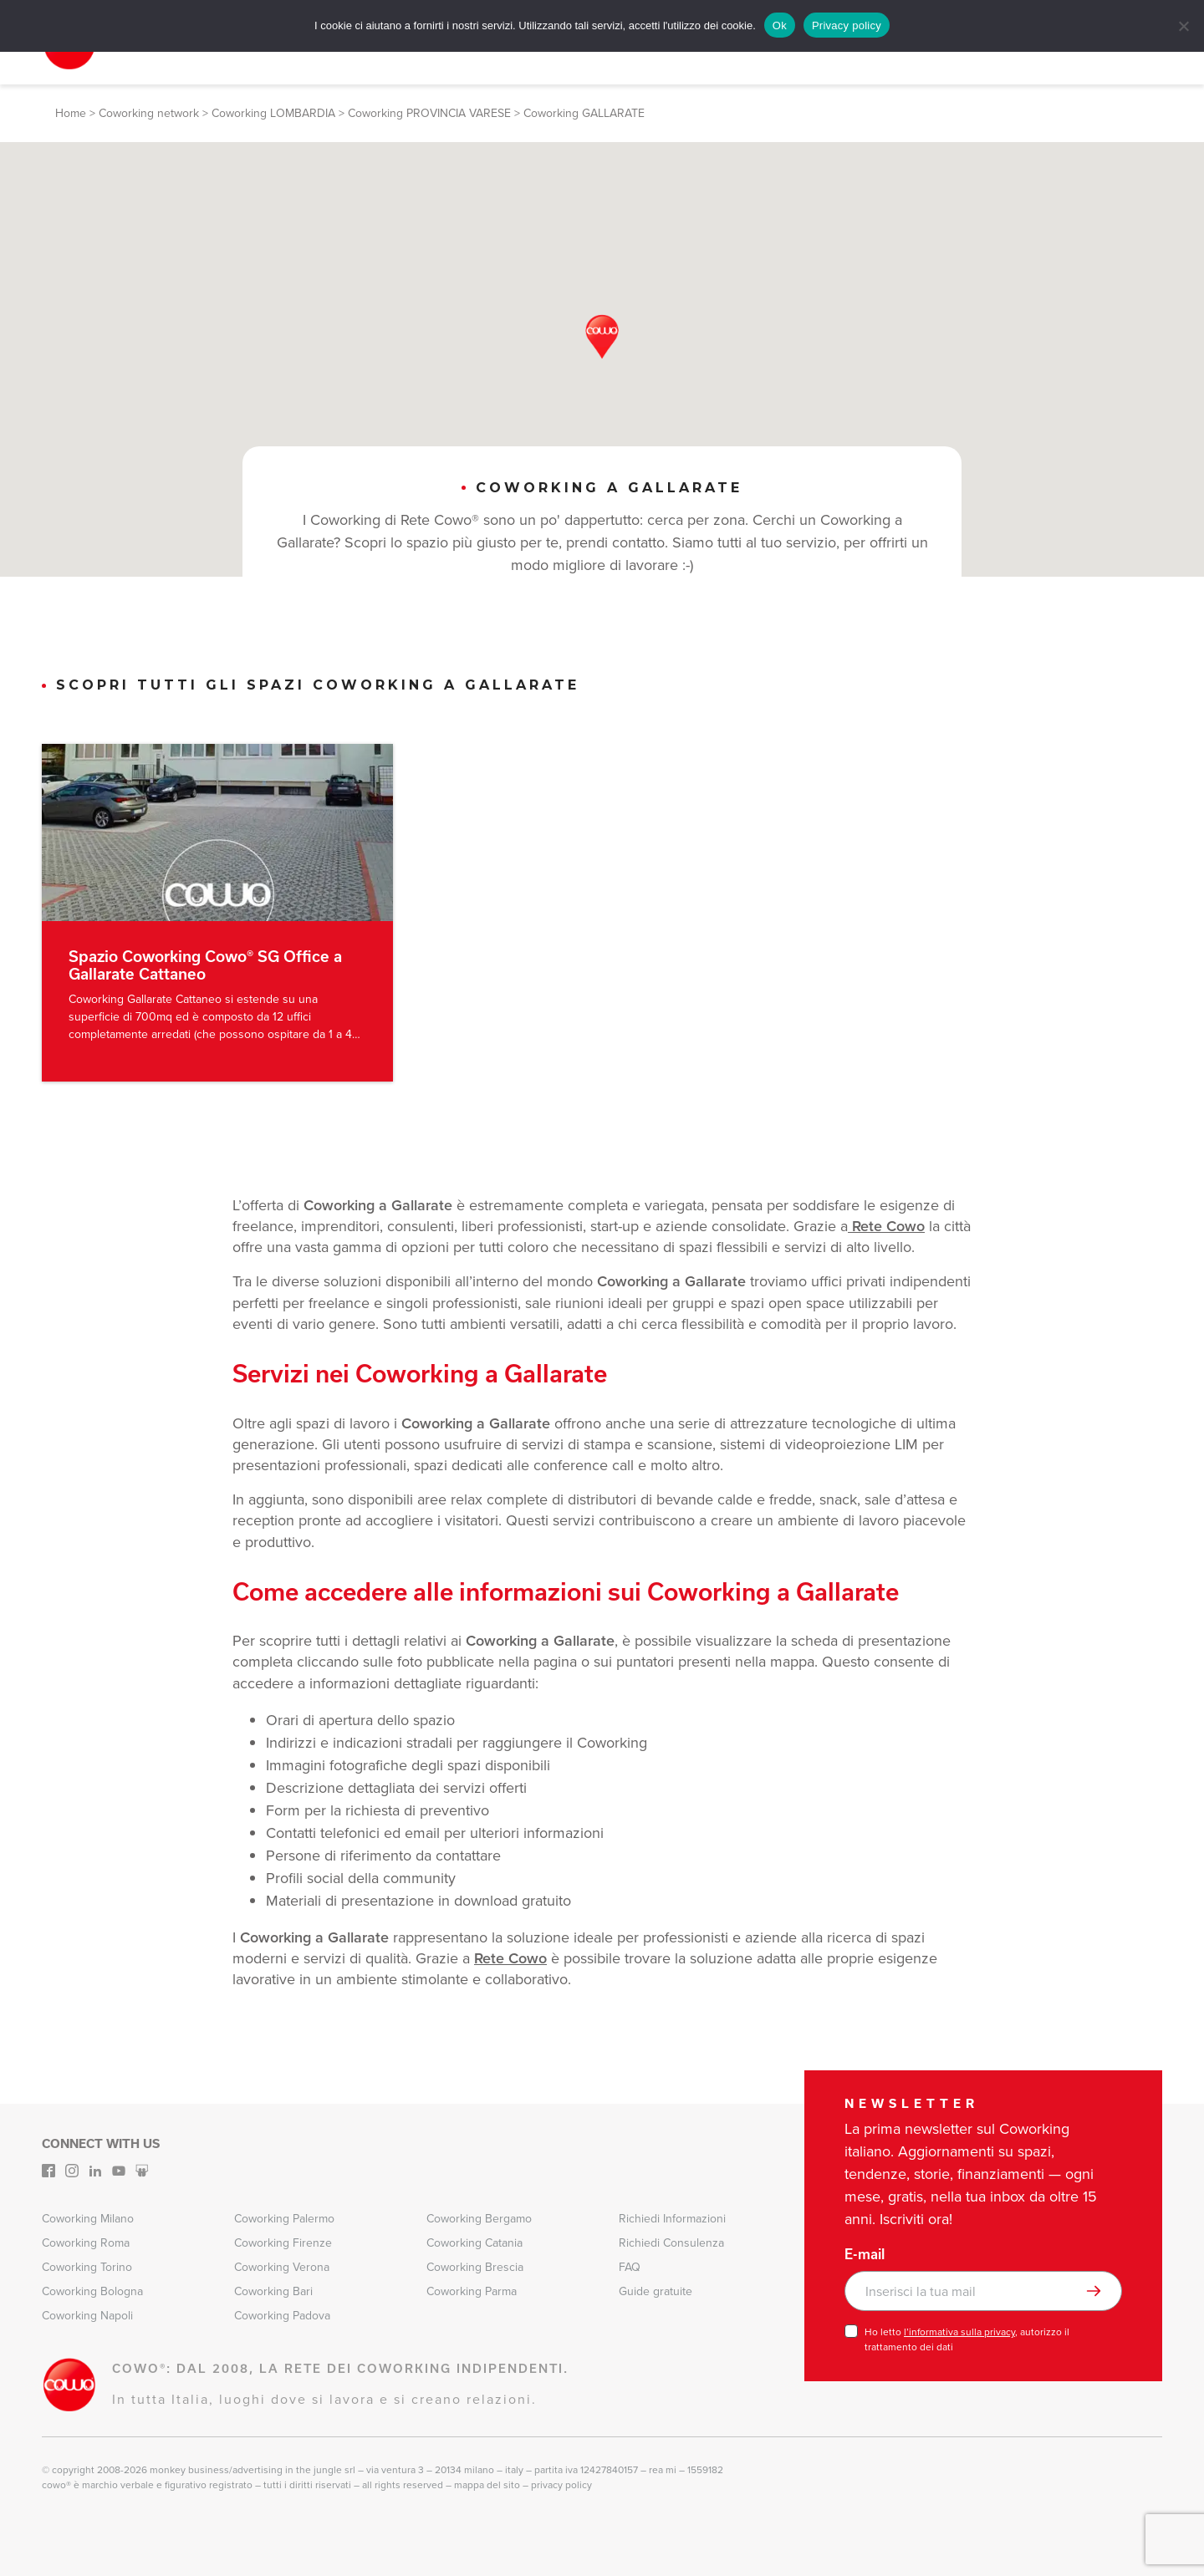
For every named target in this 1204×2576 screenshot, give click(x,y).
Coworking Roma (86, 2243)
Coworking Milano (88, 2218)
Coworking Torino (87, 2267)
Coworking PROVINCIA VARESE (429, 113)
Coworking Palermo (284, 2218)
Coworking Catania (474, 2243)
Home (70, 113)
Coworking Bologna (92, 2291)
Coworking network (149, 113)
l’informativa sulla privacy (959, 2331)
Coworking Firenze (283, 2243)
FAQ (629, 2267)
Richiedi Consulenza (671, 2243)
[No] (1183, 26)
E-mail (864, 2254)
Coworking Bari (273, 2291)
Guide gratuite (655, 2291)
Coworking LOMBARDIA (273, 113)
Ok (780, 25)
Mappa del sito (487, 2484)
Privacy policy (846, 25)
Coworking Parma (471, 2291)
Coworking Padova (282, 2315)
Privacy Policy (561, 2484)
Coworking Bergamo (479, 2218)
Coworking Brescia (474, 2267)
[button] (602, 336)
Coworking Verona (281, 2267)
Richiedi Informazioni (672, 2218)
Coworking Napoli (87, 2315)
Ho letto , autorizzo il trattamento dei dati (967, 2339)
